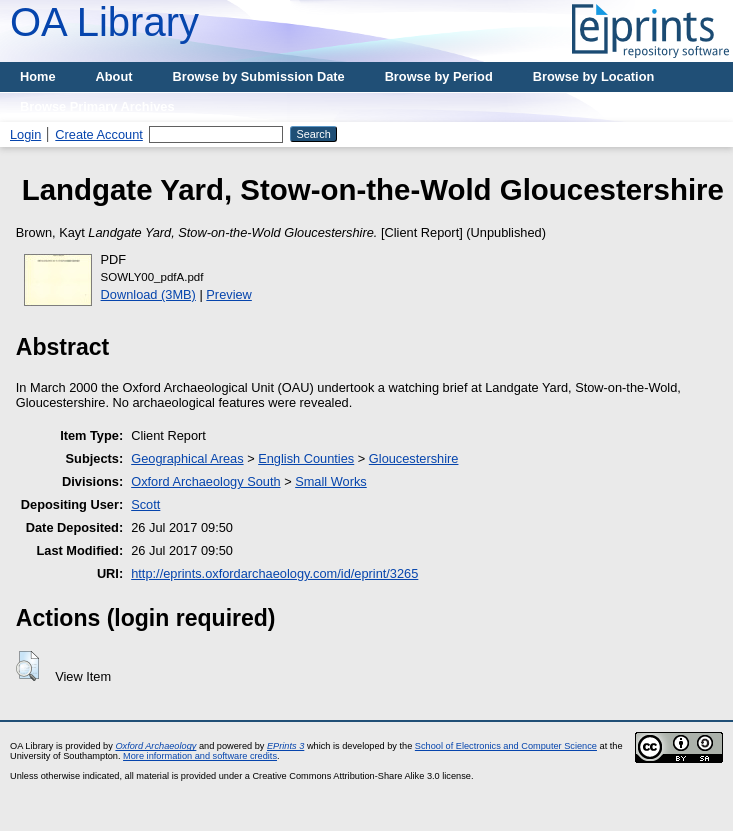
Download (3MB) (148, 294)
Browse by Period (439, 76)
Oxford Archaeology (155, 746)
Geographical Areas (187, 458)
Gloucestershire (414, 458)
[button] (27, 666)
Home (38, 76)
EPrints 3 (285, 746)
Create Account (99, 134)
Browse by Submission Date (259, 76)
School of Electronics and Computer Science (506, 746)
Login (25, 134)
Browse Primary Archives (97, 106)
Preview (229, 294)
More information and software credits (200, 756)
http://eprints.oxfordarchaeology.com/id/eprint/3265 (274, 573)
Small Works (331, 481)
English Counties (306, 458)
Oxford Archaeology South (205, 481)
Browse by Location (594, 76)
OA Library (104, 22)
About (114, 76)
